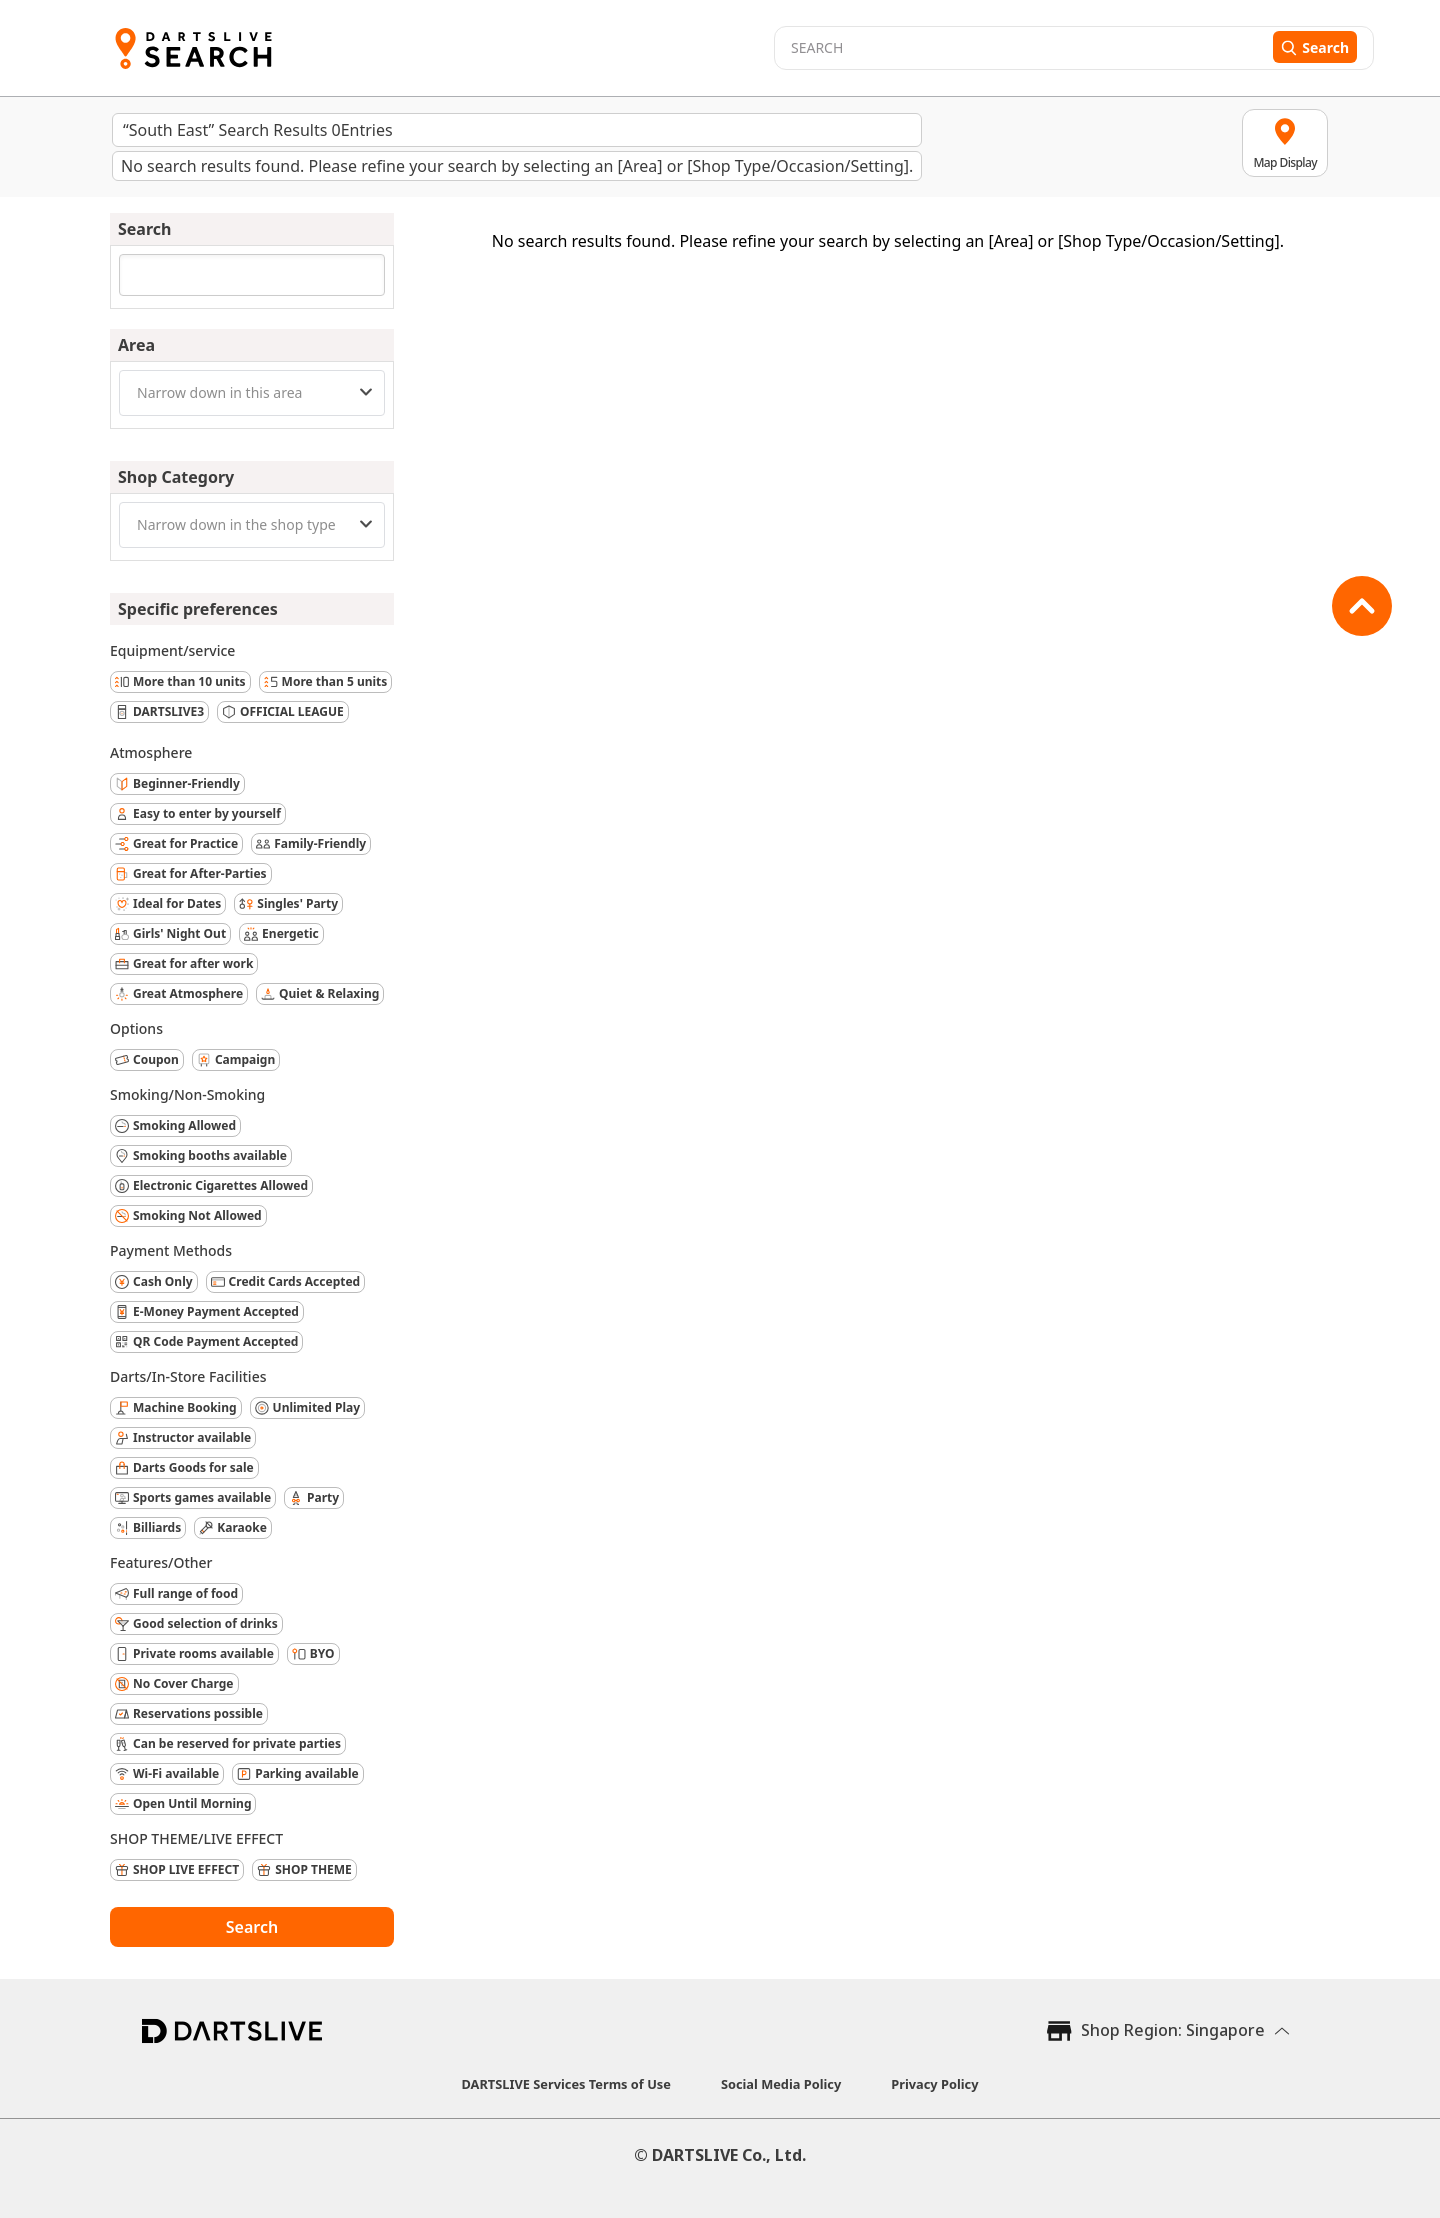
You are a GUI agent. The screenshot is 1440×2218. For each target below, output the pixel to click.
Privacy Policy (934, 2084)
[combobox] (252, 393)
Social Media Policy (781, 2084)
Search (252, 1927)
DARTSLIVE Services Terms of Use (566, 2084)
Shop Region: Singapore (1173, 2030)
